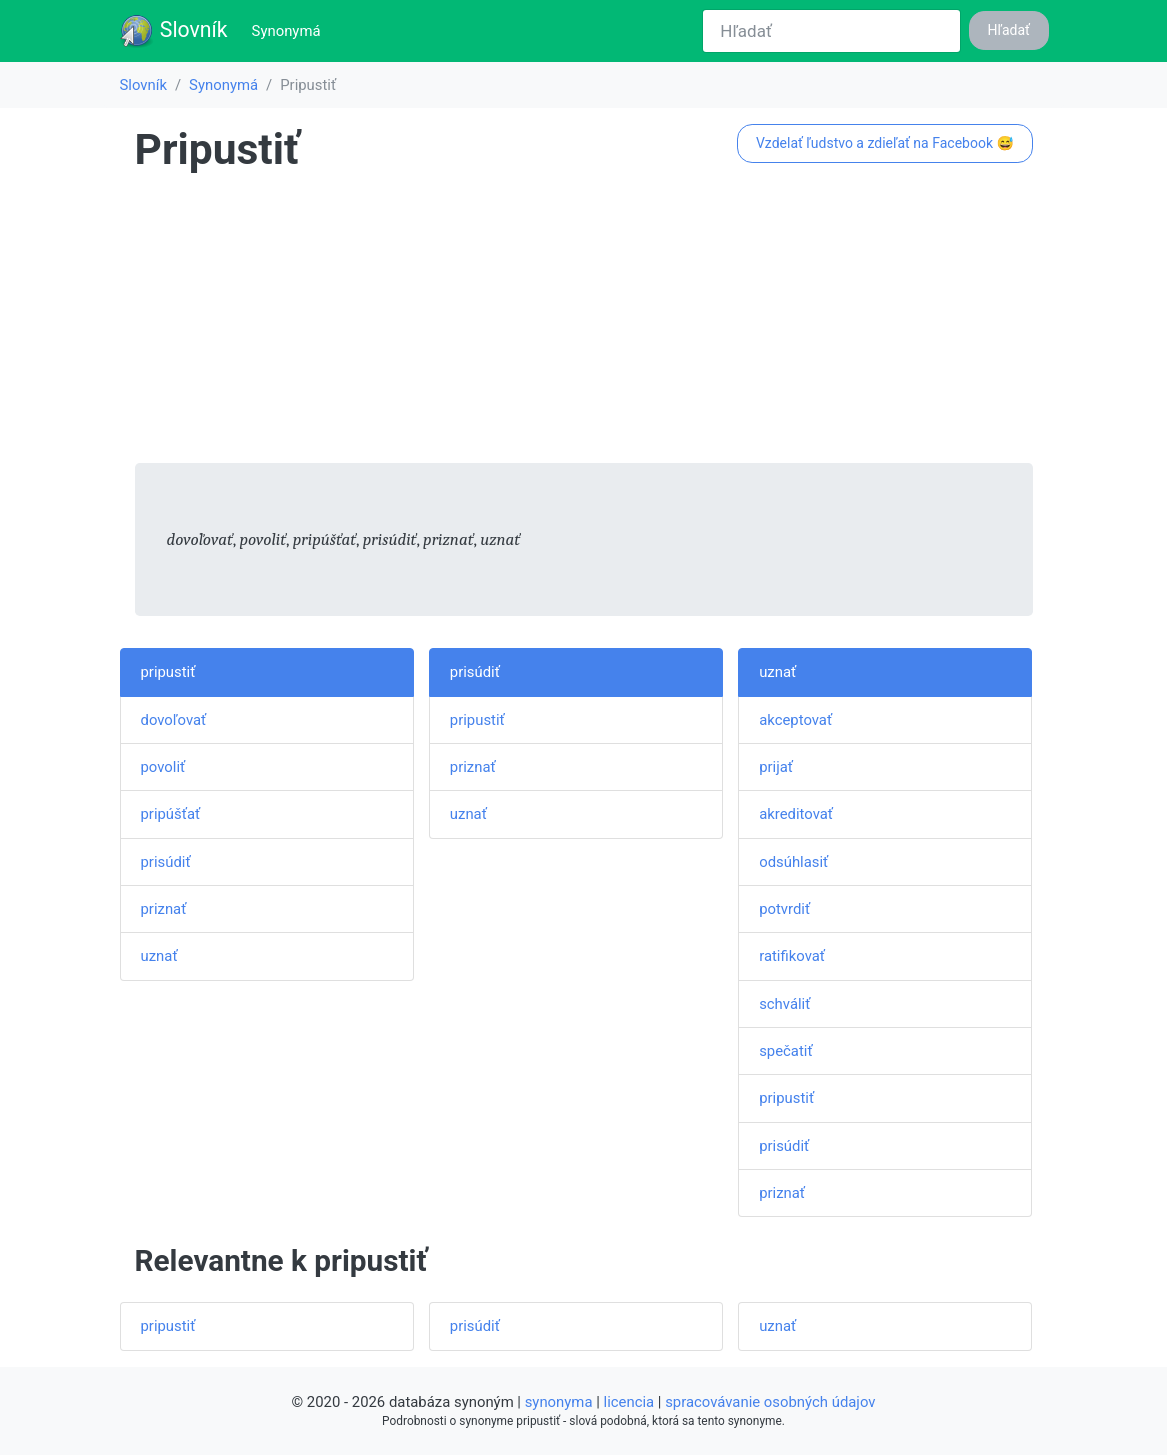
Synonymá (290, 29)
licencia (629, 1402)
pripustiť (168, 672)
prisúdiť (166, 862)
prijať (776, 767)
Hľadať (1009, 30)
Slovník (173, 31)
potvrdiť (784, 909)
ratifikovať (792, 956)
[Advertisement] (584, 323)
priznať (164, 909)
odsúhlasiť (793, 862)
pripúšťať (171, 814)
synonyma (559, 1402)
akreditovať (796, 814)
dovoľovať (174, 720)
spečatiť (785, 1051)
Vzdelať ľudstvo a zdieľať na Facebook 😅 (885, 143)
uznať (159, 956)
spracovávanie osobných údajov (770, 1402)
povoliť (163, 767)
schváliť (784, 1004)
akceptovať (795, 720)
